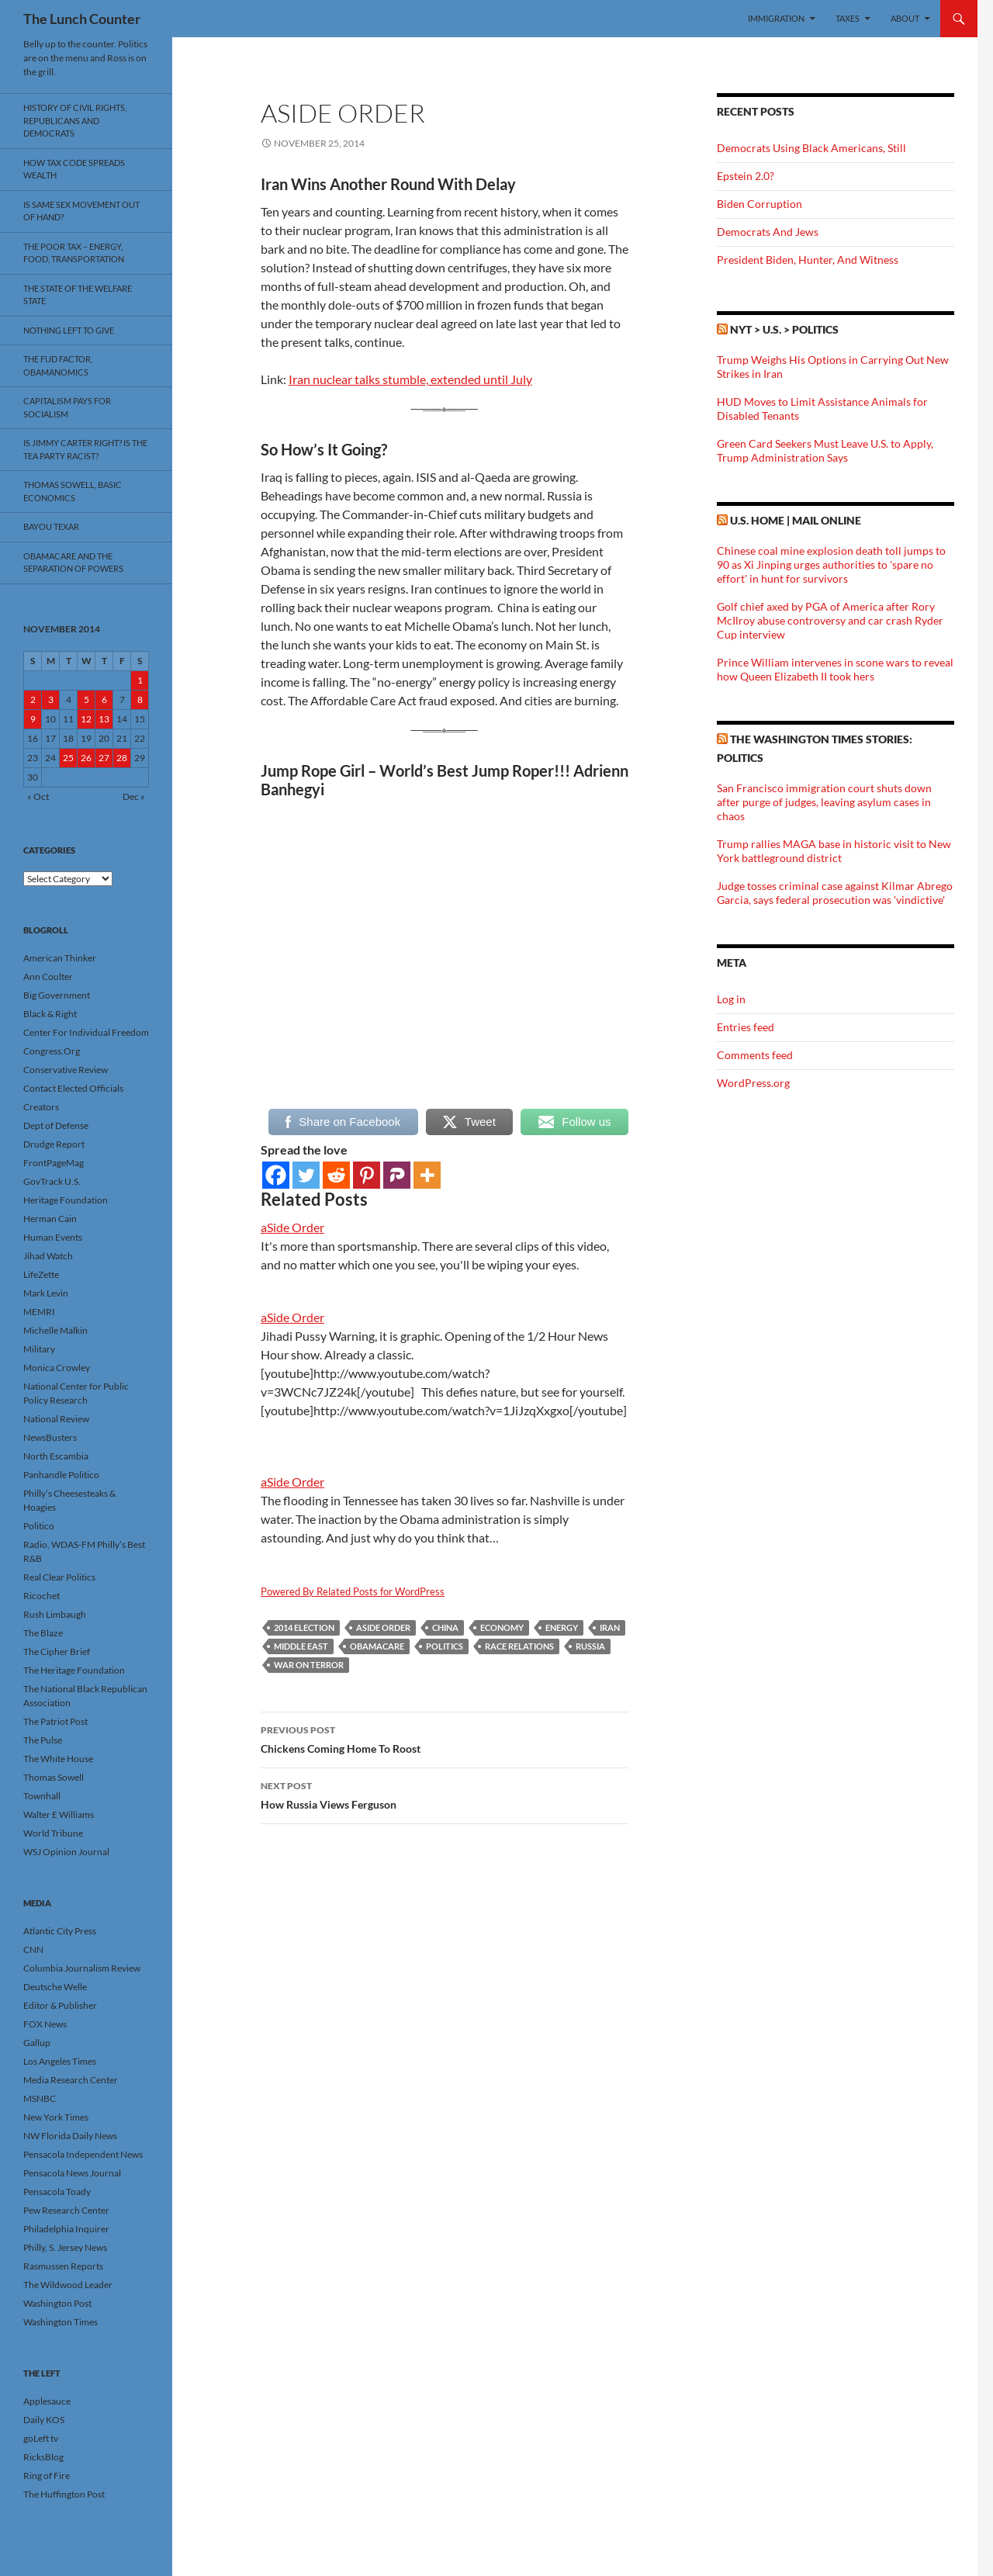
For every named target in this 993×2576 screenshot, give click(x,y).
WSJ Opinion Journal (66, 1852)
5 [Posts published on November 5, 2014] (86, 699)
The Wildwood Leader (67, 2284)
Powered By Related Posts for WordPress (353, 1591)
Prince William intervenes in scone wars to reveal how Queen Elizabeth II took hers (835, 669)
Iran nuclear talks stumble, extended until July (410, 379)
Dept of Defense (55, 1125)
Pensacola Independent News (83, 2154)
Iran (610, 1627)
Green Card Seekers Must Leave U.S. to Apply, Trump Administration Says (825, 450)
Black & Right (50, 1014)
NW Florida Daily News (70, 2135)
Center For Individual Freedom (86, 1032)
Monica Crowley (56, 1367)
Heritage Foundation (65, 1200)
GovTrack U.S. (52, 1181)
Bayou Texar (51, 526)
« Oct (38, 796)
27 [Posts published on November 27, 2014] (104, 757)
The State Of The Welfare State (77, 294)
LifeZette (41, 1274)
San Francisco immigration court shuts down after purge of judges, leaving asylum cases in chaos (824, 801)
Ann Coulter (48, 976)
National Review (56, 1419)
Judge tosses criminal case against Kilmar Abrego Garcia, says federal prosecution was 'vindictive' (835, 892)
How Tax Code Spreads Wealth (74, 169)
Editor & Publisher (60, 2005)
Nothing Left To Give (68, 330)
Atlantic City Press (59, 1931)
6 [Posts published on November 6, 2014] (104, 699)
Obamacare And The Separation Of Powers (73, 562)
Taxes (848, 18)
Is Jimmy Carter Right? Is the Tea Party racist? (85, 449)
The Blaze (43, 1633)
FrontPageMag (53, 1163)
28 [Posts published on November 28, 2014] (121, 757)
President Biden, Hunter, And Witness (807, 259)
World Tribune (53, 1833)
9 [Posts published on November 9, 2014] (33, 719)
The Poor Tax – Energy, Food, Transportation (73, 253)
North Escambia (55, 1456)
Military (39, 1349)
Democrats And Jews (767, 231)
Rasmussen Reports (63, 2266)
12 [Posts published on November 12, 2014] (86, 719)
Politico (38, 1526)
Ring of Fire (46, 2475)
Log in (731, 999)
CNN (33, 1949)
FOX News (45, 2024)
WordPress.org (753, 1082)
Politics (444, 1646)
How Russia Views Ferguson (444, 1794)
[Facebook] (275, 1175)
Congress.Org (51, 1051)
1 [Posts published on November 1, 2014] (140, 680)
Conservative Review (65, 1069)
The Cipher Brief (56, 1651)
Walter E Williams (58, 1814)
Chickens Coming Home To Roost (444, 1738)
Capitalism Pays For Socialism (67, 407)
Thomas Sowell (53, 1777)
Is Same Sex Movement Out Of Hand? (81, 211)
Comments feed (755, 1054)
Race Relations (519, 1646)
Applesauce (47, 2401)
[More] (427, 1175)
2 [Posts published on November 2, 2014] (33, 699)
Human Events (52, 1237)
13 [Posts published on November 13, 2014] (104, 719)
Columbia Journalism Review (81, 1968)
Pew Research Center (66, 2210)
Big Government (56, 995)
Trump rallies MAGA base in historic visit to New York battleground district (834, 850)
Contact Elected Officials (73, 1088)
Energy (561, 1627)
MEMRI (39, 1311)
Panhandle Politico (61, 1474)
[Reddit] (336, 1175)
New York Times (55, 2117)
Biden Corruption (759, 203)
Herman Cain (50, 1218)
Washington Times (60, 2322)
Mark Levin (45, 1293)
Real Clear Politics (59, 1577)
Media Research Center (70, 2080)
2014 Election (304, 1627)
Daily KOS (43, 2419)
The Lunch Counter (81, 18)
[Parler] (396, 1175)
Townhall (42, 1796)
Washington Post (57, 2303)
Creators (41, 1107)
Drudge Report (54, 1144)
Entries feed (745, 1027)
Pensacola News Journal (72, 2173)
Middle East (301, 1646)
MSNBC (39, 2098)
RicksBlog (43, 2457)
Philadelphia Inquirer (66, 2229)
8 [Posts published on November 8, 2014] (140, 699)
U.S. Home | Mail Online (795, 520)
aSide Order (292, 1227)
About (905, 18)
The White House (58, 1758)
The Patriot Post (55, 1721)
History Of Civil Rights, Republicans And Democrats (74, 120)
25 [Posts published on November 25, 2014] (68, 757)
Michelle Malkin (55, 1330)
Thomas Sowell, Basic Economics (72, 491)
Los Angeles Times (59, 2061)
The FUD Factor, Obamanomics (57, 365)
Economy (502, 1627)
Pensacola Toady (57, 2191)
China (445, 1627)
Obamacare (377, 1646)
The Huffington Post (64, 2494)
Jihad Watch (48, 1256)
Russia (590, 1646)
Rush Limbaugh (54, 1614)
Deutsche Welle (55, 1987)
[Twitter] (306, 1175)
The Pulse (42, 1740)
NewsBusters (50, 1437)
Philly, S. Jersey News (65, 2247)
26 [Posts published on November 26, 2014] (86, 757)
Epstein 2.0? (745, 175)
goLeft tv (40, 2438)
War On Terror (309, 1665)
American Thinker (59, 958)
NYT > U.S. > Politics (784, 329)
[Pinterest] (366, 1175)
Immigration (776, 18)
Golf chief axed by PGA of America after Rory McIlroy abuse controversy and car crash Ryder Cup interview (830, 620)
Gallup (36, 2042)
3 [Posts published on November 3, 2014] (51, 699)
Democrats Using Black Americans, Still (811, 147)
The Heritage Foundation (74, 1670)
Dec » (134, 796)
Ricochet (41, 1595)
